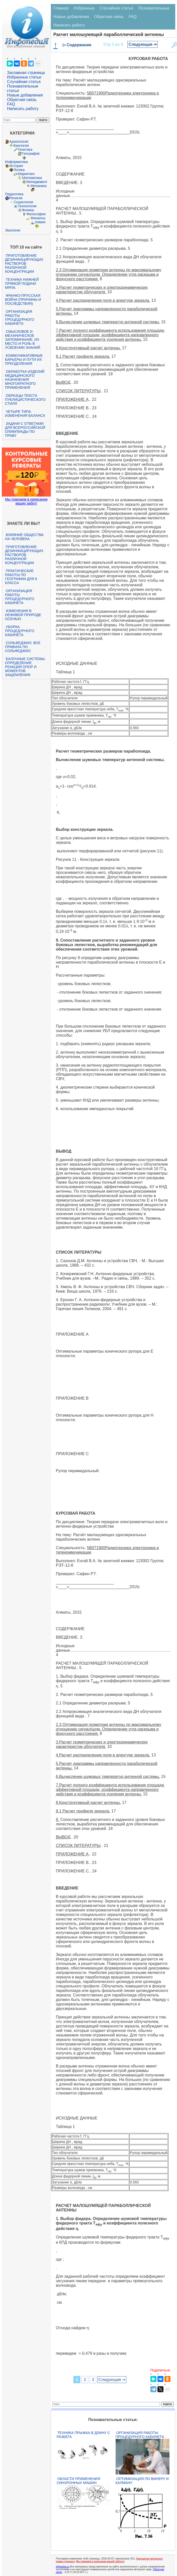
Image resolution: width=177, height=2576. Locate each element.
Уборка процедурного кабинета (19, 631)
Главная (61, 8)
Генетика (25, 150)
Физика (28, 210)
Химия (40, 222)
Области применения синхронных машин (78, 2481)
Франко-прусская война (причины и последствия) (23, 300)
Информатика (16, 162)
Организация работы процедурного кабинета (19, 318)
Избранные (84, 8)
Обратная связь (22, 100)
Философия (35, 214)
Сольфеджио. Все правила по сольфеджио (22, 647)
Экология (12, 230)
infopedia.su (62, 2566)
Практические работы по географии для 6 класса (21, 577)
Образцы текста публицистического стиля (25, 400)
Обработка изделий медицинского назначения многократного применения (24, 380)
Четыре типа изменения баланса (25, 414)
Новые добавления (25, 95)
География (31, 154)
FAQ (11, 104)
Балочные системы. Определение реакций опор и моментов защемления (25, 667)
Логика (19, 170)
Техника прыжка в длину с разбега (83, 2435)
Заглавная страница (26, 73)
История (16, 166)
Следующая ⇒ (142, 44)
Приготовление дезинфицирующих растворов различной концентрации (24, 264)
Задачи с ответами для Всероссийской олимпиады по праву (25, 430)
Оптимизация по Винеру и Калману (142, 2481)
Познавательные (153, 8)
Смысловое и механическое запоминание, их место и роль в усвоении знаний (22, 340)
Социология (23, 202)
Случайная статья (24, 82)
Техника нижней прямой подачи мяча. (22, 284)
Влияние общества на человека (24, 537)
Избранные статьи (24, 77)
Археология (18, 142)
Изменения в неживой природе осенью (23, 615)
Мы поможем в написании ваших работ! (26, 501)
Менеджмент (36, 182)
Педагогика (14, 194)
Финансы (38, 218)
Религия (16, 198)
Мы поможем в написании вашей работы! (100, 2561)
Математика (32, 178)
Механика (39, 186)
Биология (21, 146)
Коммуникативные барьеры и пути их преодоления (24, 360)
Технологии (27, 206)
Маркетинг (26, 174)
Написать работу (23, 109)
